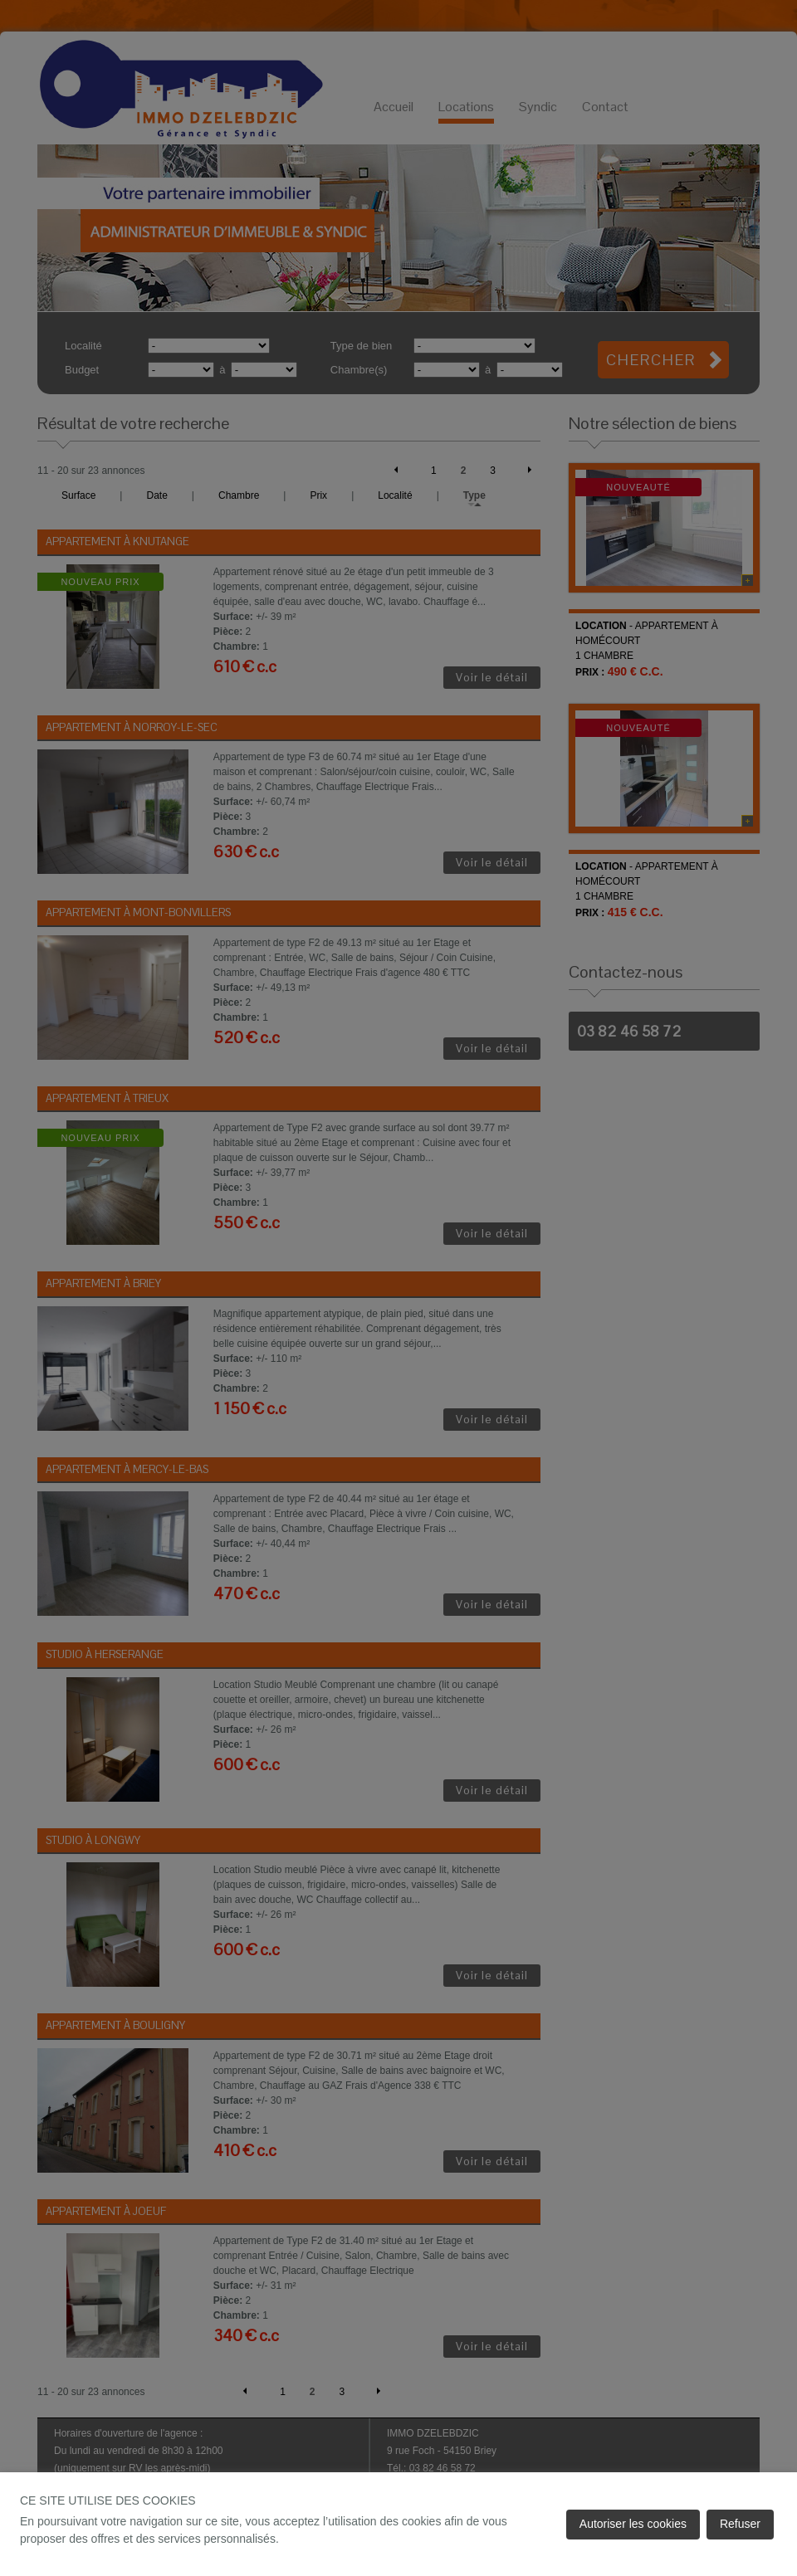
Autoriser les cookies (633, 2523)
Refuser (740, 2523)
